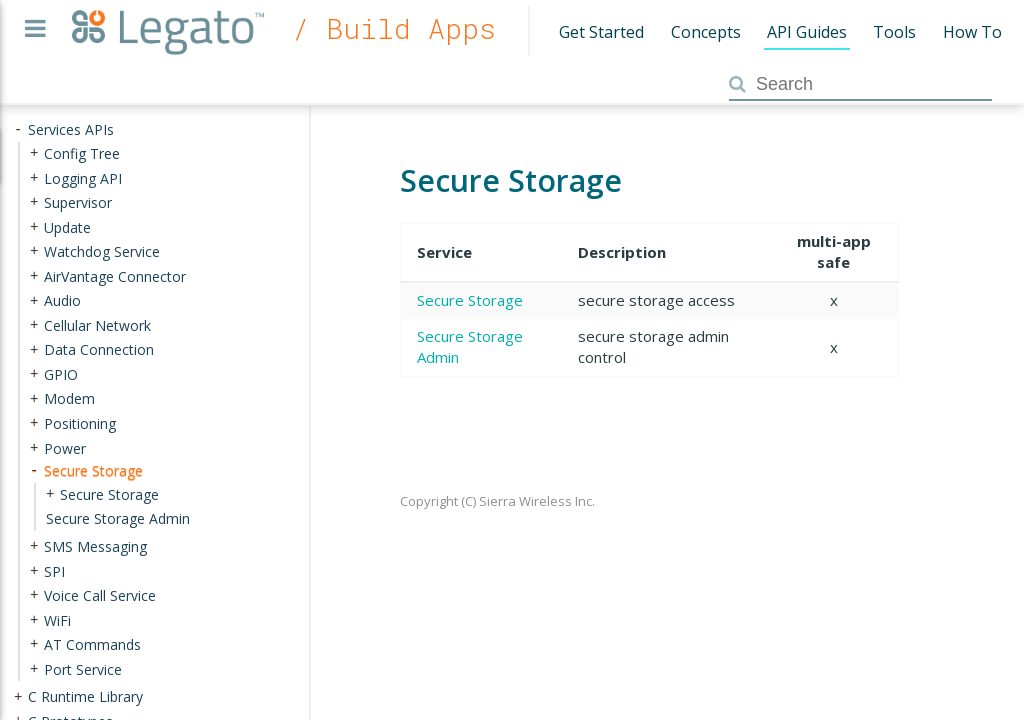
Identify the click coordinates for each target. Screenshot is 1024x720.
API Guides (807, 32)
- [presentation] (18, 129)
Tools (894, 32)
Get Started (601, 32)
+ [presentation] (34, 153)
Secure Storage (470, 300)
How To (972, 32)
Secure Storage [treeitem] (93, 470)
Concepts (706, 32)
